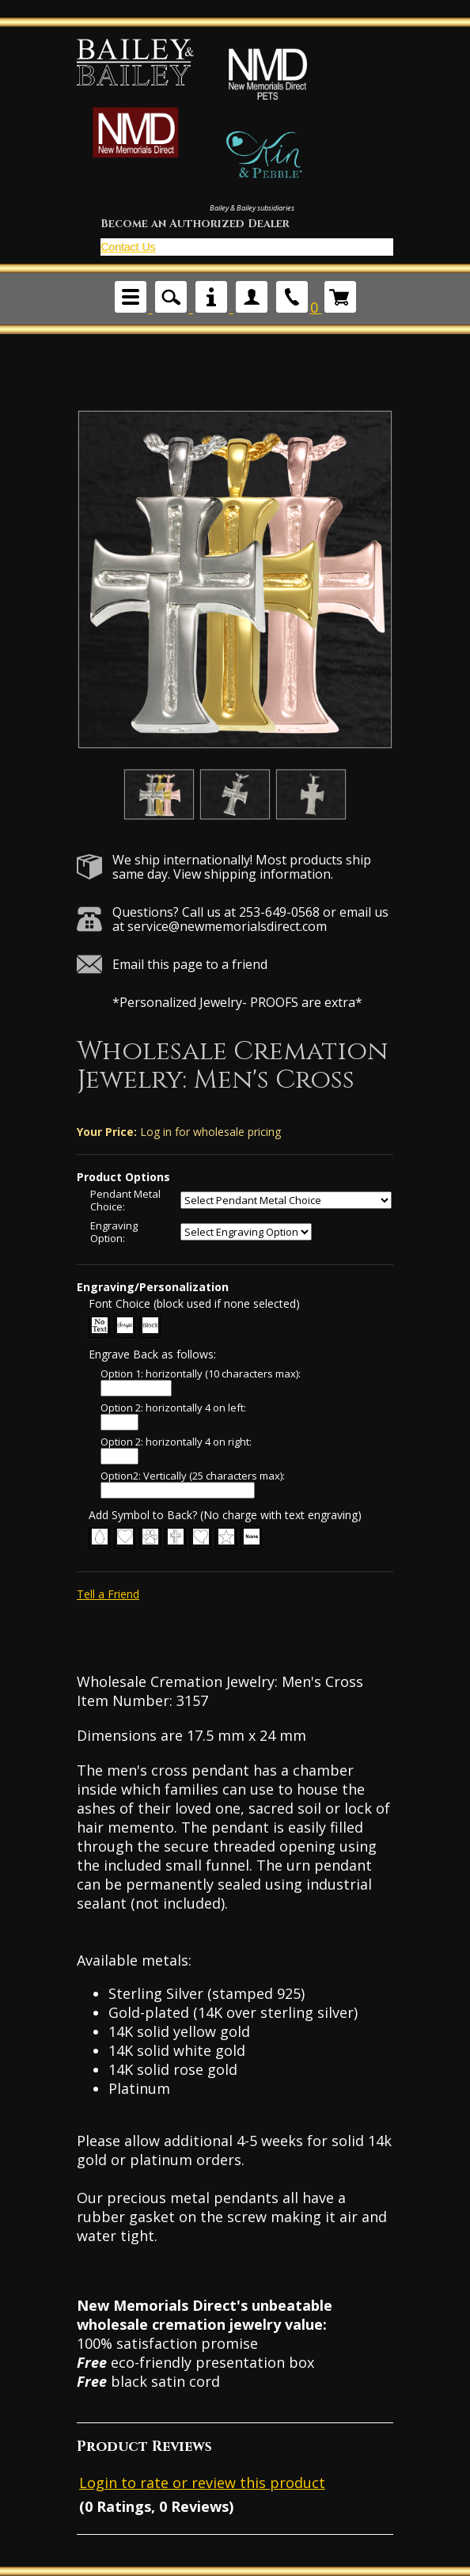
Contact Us (127, 247)
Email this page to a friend (189, 964)
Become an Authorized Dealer (195, 224)
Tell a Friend (108, 1593)
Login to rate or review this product (202, 2482)
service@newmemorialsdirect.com (227, 926)
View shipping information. (253, 874)
